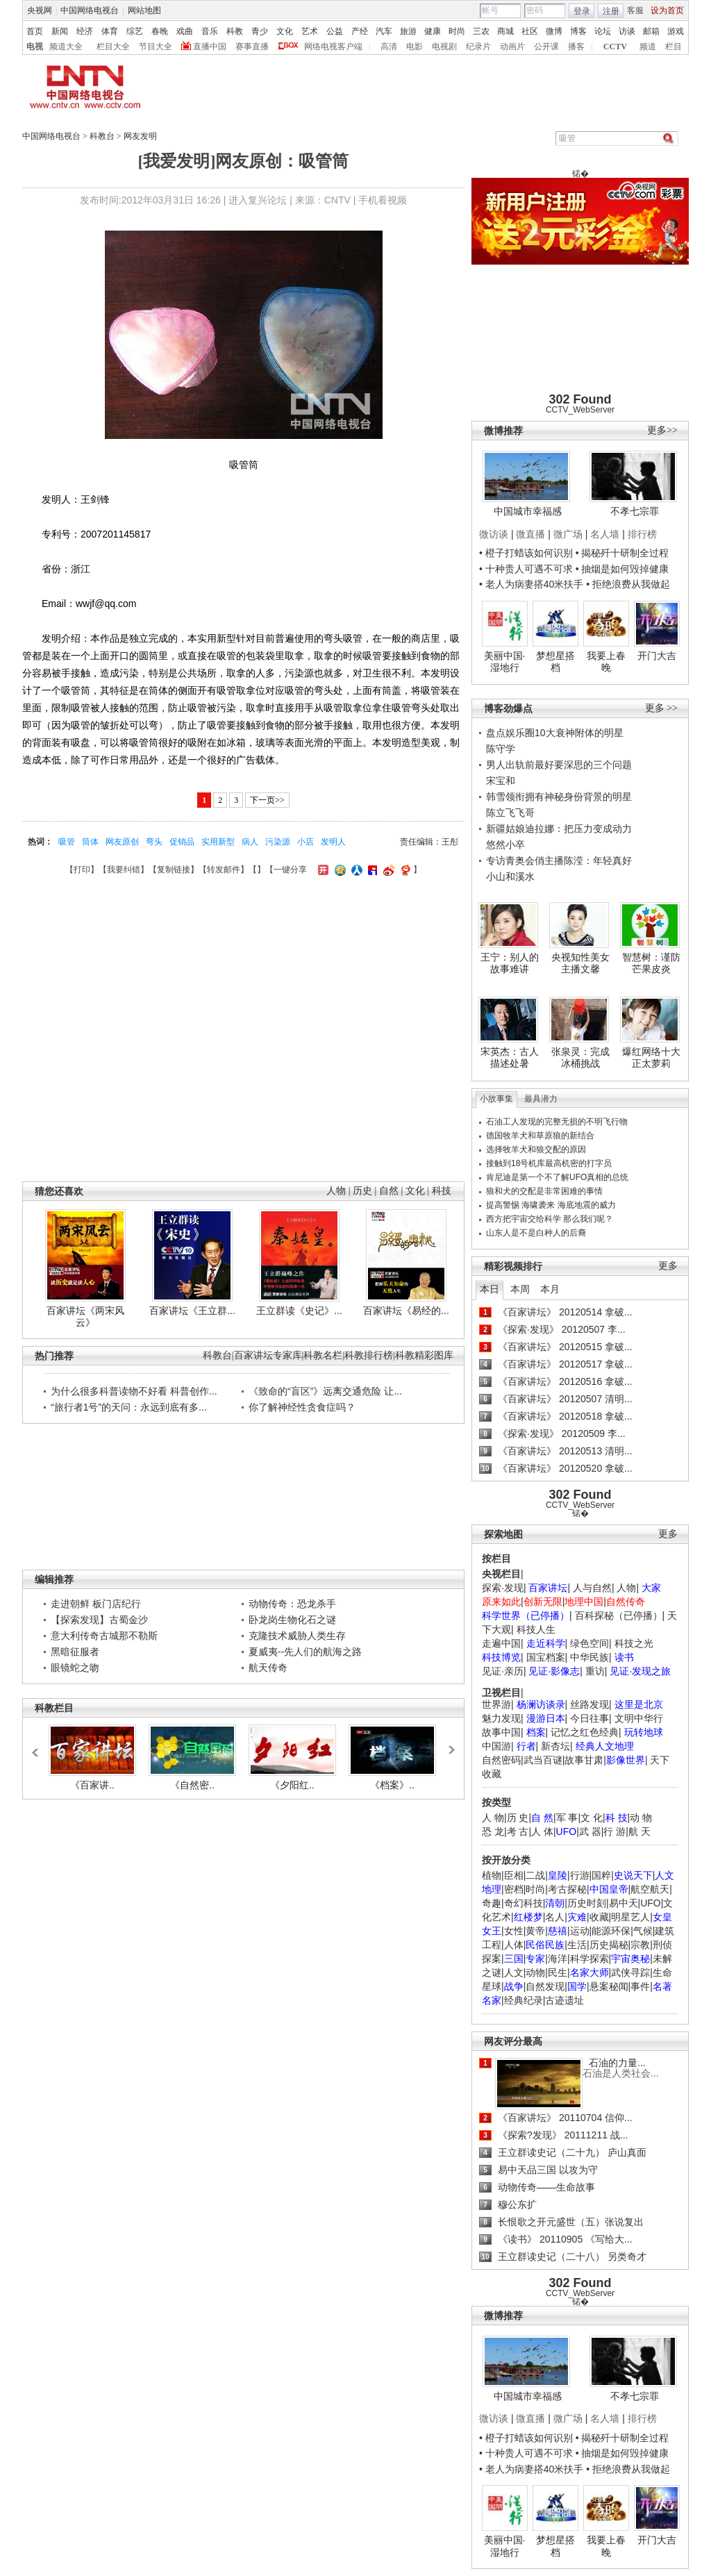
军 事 (567, 1817)
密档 (514, 1889)
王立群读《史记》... (299, 1310)
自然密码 (501, 1759)
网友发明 (140, 136)
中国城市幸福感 (528, 511)
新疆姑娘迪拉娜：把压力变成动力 (559, 828)
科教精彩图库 (424, 1355)
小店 (305, 842)
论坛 (602, 31)
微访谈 (493, 534)
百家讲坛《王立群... (192, 1310)
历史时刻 (586, 1903)
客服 (635, 10)
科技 (441, 1191)
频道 (647, 46)
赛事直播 (252, 46)
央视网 (39, 10)
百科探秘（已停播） (618, 1615)
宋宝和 (500, 780)
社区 (529, 31)
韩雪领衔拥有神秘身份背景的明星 (559, 796)
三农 (481, 31)
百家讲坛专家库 (268, 1355)
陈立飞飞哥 (510, 812)
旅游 (408, 31)
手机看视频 (382, 200)
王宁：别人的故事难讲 (509, 963)
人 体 (542, 1831)
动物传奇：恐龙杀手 (292, 1603)
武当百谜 (543, 1759)
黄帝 (535, 1930)
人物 (626, 1587)
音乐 (209, 31)
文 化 (591, 1817)
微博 (554, 31)
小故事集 (496, 1099)
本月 (550, 1289)
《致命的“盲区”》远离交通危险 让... (325, 1391)
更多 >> (661, 708)
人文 (514, 1972)
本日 (489, 1289)
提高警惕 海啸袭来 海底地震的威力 (551, 1205)
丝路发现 (589, 1704)
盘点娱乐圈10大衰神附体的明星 (555, 732)
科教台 (102, 136)
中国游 (496, 1746)
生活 (577, 1944)
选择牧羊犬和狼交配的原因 (536, 1149)
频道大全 (66, 46)
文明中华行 (638, 1718)
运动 (579, 1930)
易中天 (623, 1903)
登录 (582, 11)
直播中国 (209, 46)
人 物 (493, 1817)
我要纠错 (123, 869)
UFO (650, 1903)
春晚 (159, 31)
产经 (359, 31)
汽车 (384, 31)
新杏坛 (555, 1746)
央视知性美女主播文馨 (580, 963)
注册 (611, 11)
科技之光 (633, 1643)
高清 (388, 46)
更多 (668, 1266)
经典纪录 (523, 2000)
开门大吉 (656, 655)
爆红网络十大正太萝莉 (651, 1058)
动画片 (512, 46)
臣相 (514, 1875)
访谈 (627, 31)
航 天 (639, 1831)
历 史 (518, 1817)
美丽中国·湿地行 (505, 662)
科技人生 (536, 1629)
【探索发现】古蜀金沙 (99, 1619)
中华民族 (589, 1657)
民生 (557, 1972)
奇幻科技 (523, 1903)
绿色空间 (589, 1643)
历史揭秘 (608, 1944)
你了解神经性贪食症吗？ (302, 1407)
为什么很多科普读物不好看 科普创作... (134, 1391)
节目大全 (155, 46)
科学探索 (589, 1958)
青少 (259, 31)
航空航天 (649, 1889)
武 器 (590, 1831)
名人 (554, 1916)
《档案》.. (392, 1784)
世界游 (496, 1704)
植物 (491, 1875)
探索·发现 (503, 1587)
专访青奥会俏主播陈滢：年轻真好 (559, 860)
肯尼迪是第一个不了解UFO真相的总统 (557, 1177)
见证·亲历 (503, 1671)
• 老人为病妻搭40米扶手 (531, 584)
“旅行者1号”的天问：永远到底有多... (129, 1407)
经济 (84, 31)
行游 (579, 1875)
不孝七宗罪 (634, 511)
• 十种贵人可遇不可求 (527, 568)
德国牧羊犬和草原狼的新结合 (540, 1135)
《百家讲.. (92, 1784)
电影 (414, 46)
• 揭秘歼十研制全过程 (622, 552)
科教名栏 (322, 1355)
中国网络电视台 (89, 10)
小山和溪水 (510, 876)
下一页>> (267, 800)
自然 (388, 1191)
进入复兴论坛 (257, 200)
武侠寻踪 (630, 1972)
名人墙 (604, 534)
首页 (34, 31)
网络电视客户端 (333, 46)
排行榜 (642, 534)
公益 (334, 31)
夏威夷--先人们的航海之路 (305, 1651)
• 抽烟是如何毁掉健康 (622, 568)
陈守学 (500, 748)
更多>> (662, 430)
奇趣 (491, 1903)
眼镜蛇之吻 (75, 1667)
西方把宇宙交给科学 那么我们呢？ (549, 1219)
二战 (535, 1875)
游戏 (675, 31)
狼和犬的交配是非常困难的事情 (544, 1191)
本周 (520, 1289)
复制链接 (173, 869)
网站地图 (144, 10)
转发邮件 (223, 869)
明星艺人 (630, 1916)
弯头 (154, 842)
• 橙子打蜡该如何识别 (526, 552)
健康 (432, 31)
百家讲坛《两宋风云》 (85, 1317)
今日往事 (589, 1718)
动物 (535, 1972)
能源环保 (611, 1930)
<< (39, 1746)
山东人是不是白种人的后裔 (536, 1233)
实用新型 (218, 842)
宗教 (640, 1944)
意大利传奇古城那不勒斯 (104, 1635)
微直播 (530, 534)
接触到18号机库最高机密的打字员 (549, 1163)
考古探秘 (567, 1889)
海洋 (557, 1958)
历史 (363, 1191)
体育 (109, 31)
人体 (514, 1944)
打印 (82, 869)
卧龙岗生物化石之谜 (292, 1619)
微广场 (568, 534)
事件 (640, 1986)
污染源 (277, 842)
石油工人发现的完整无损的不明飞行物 (557, 1122)
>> (450, 1744)
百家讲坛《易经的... (406, 1310)
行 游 (614, 1831)
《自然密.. (192, 1784)
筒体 (90, 842)
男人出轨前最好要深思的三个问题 (559, 764)
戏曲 (184, 31)
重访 (595, 1671)
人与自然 (592, 1587)
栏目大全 (113, 46)
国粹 (601, 1875)
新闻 (59, 31)
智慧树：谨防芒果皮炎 (651, 963)
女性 (514, 1930)
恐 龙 (493, 1831)
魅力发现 (501, 1718)
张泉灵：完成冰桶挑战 (580, 1058)
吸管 (66, 842)
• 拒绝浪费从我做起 (628, 584)
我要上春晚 (606, 662)
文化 (284, 31)
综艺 (134, 31)
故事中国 (501, 1732)
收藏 (599, 1916)
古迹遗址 (564, 2000)
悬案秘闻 (608, 1986)
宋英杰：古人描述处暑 (509, 1058)
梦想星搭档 (555, 662)
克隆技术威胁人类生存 (297, 1635)
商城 (505, 31)
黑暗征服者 (75, 1651)
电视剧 (444, 46)
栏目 (673, 46)
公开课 (546, 46)
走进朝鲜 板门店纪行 (96, 1603)
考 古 (518, 1831)
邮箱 (651, 31)
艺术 (309, 31)
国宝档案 (545, 1657)
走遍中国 (501, 1643)
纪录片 (478, 46)
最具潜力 (541, 1099)
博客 (578, 31)
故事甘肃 (583, 1759)
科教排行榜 (368, 1355)
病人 (250, 842)
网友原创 (122, 842)
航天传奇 (268, 1667)
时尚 (457, 31)
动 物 (641, 1817)
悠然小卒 (505, 844)
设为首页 (667, 10)
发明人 (333, 842)
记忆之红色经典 (585, 1732)
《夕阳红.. (292, 1784)
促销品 (181, 842)
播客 (576, 46)
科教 (234, 31)
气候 (643, 1930)
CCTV (615, 46)
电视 (34, 46)
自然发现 (545, 1986)
